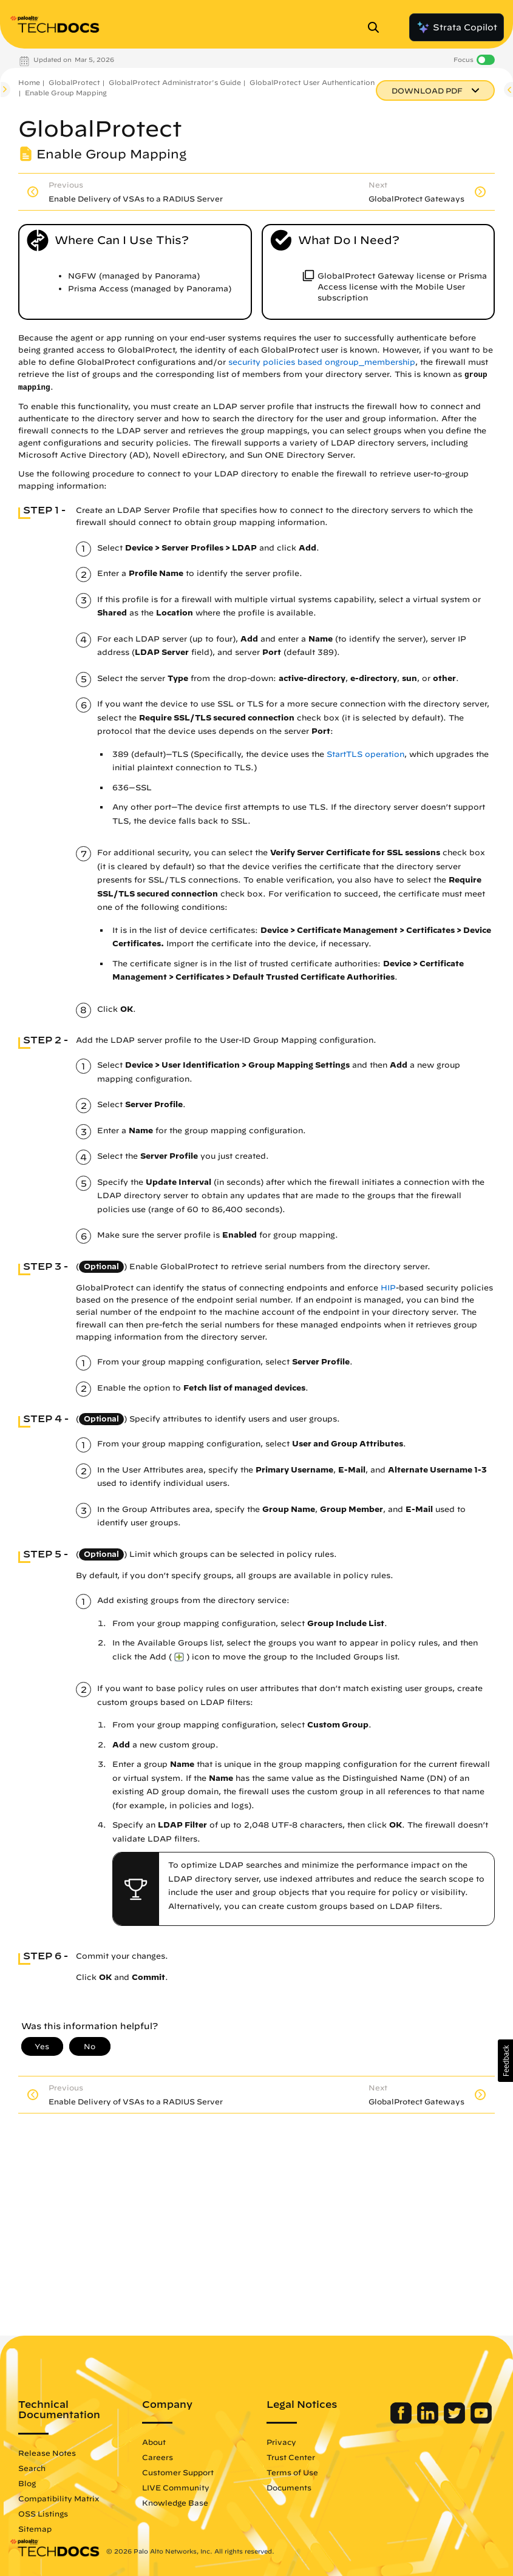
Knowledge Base (175, 2502)
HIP (388, 1287)
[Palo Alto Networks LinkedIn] (429, 2420)
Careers (157, 2457)
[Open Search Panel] (377, 27)
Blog (27, 2483)
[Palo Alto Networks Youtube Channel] (481, 2420)
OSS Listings (43, 2513)
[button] (505, 2060)
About (154, 2442)
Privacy (281, 2442)
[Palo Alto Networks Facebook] (402, 2420)
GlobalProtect (74, 82)
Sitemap (35, 2528)
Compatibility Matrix (58, 2498)
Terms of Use (292, 2472)
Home (29, 82)
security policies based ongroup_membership (321, 362)
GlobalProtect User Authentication (312, 82)
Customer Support (178, 2472)
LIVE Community (175, 2487)
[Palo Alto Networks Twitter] (455, 2420)
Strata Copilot (456, 27)
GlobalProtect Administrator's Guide (175, 82)
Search (32, 2468)
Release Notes (47, 2453)
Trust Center (291, 2457)
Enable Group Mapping (66, 93)
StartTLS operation (365, 754)
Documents (289, 2487)
